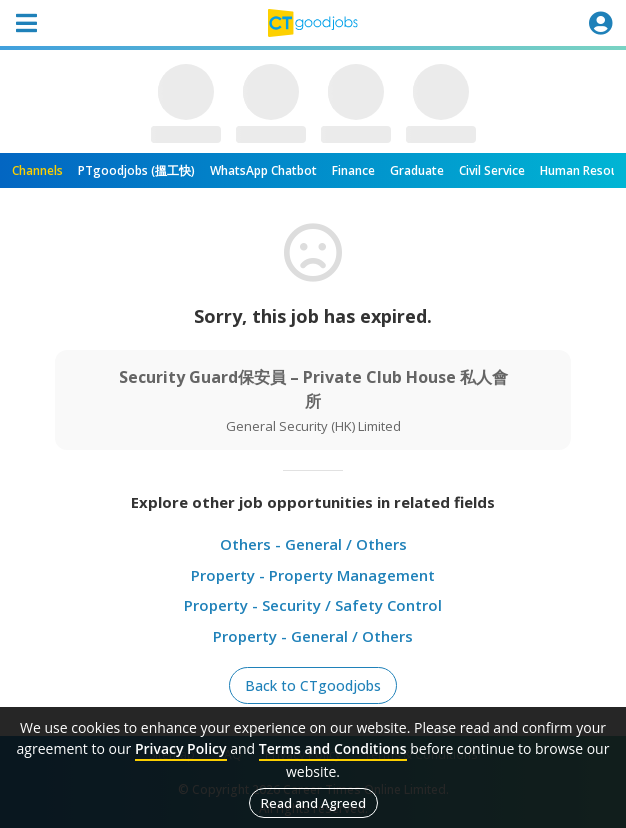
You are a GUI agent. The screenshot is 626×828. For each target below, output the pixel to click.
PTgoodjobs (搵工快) (136, 170)
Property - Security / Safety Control (313, 605)
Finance (353, 170)
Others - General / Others (313, 544)
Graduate (417, 170)
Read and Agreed (313, 803)
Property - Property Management (313, 575)
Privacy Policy (181, 748)
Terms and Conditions (333, 748)
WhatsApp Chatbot (263, 170)
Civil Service (492, 170)
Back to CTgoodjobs (313, 685)
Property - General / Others (313, 636)
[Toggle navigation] (26, 23)
